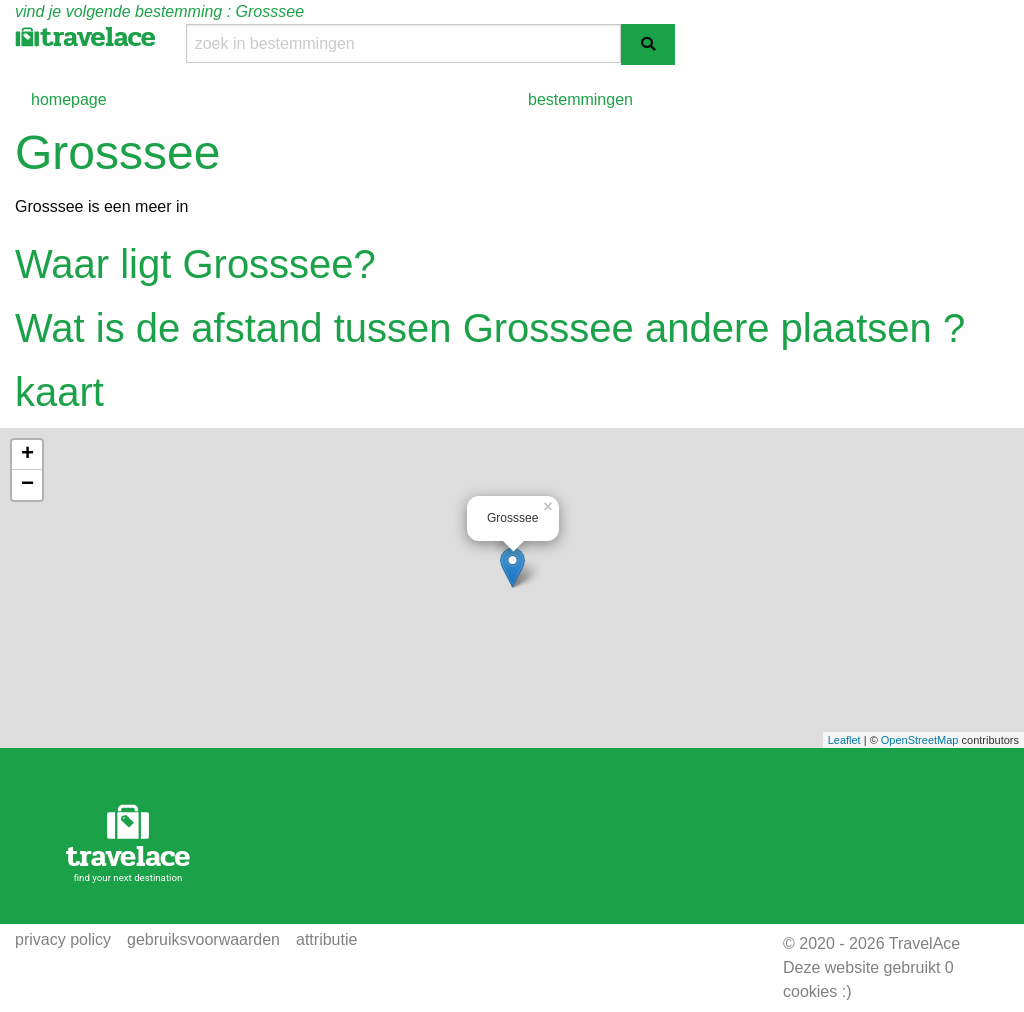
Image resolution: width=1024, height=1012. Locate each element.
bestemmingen (580, 99)
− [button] (27, 485)
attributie (326, 940)
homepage (69, 99)
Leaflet (844, 740)
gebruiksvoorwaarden (203, 940)
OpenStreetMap (920, 740)
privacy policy (63, 940)
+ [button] (27, 455)
